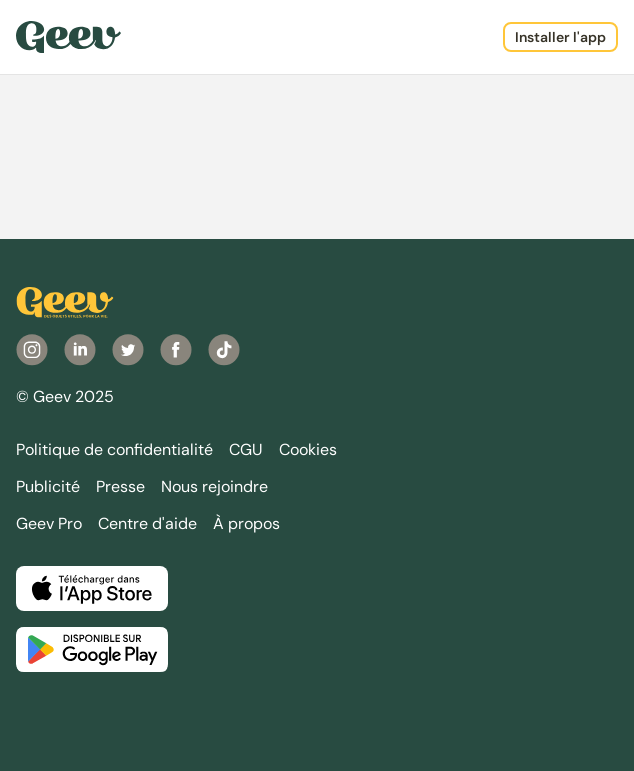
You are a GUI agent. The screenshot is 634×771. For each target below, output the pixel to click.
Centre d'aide (147, 523)
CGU (246, 449)
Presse (120, 486)
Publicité (48, 486)
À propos (246, 523)
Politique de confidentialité (114, 449)
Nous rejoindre (214, 486)
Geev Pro (49, 523)
